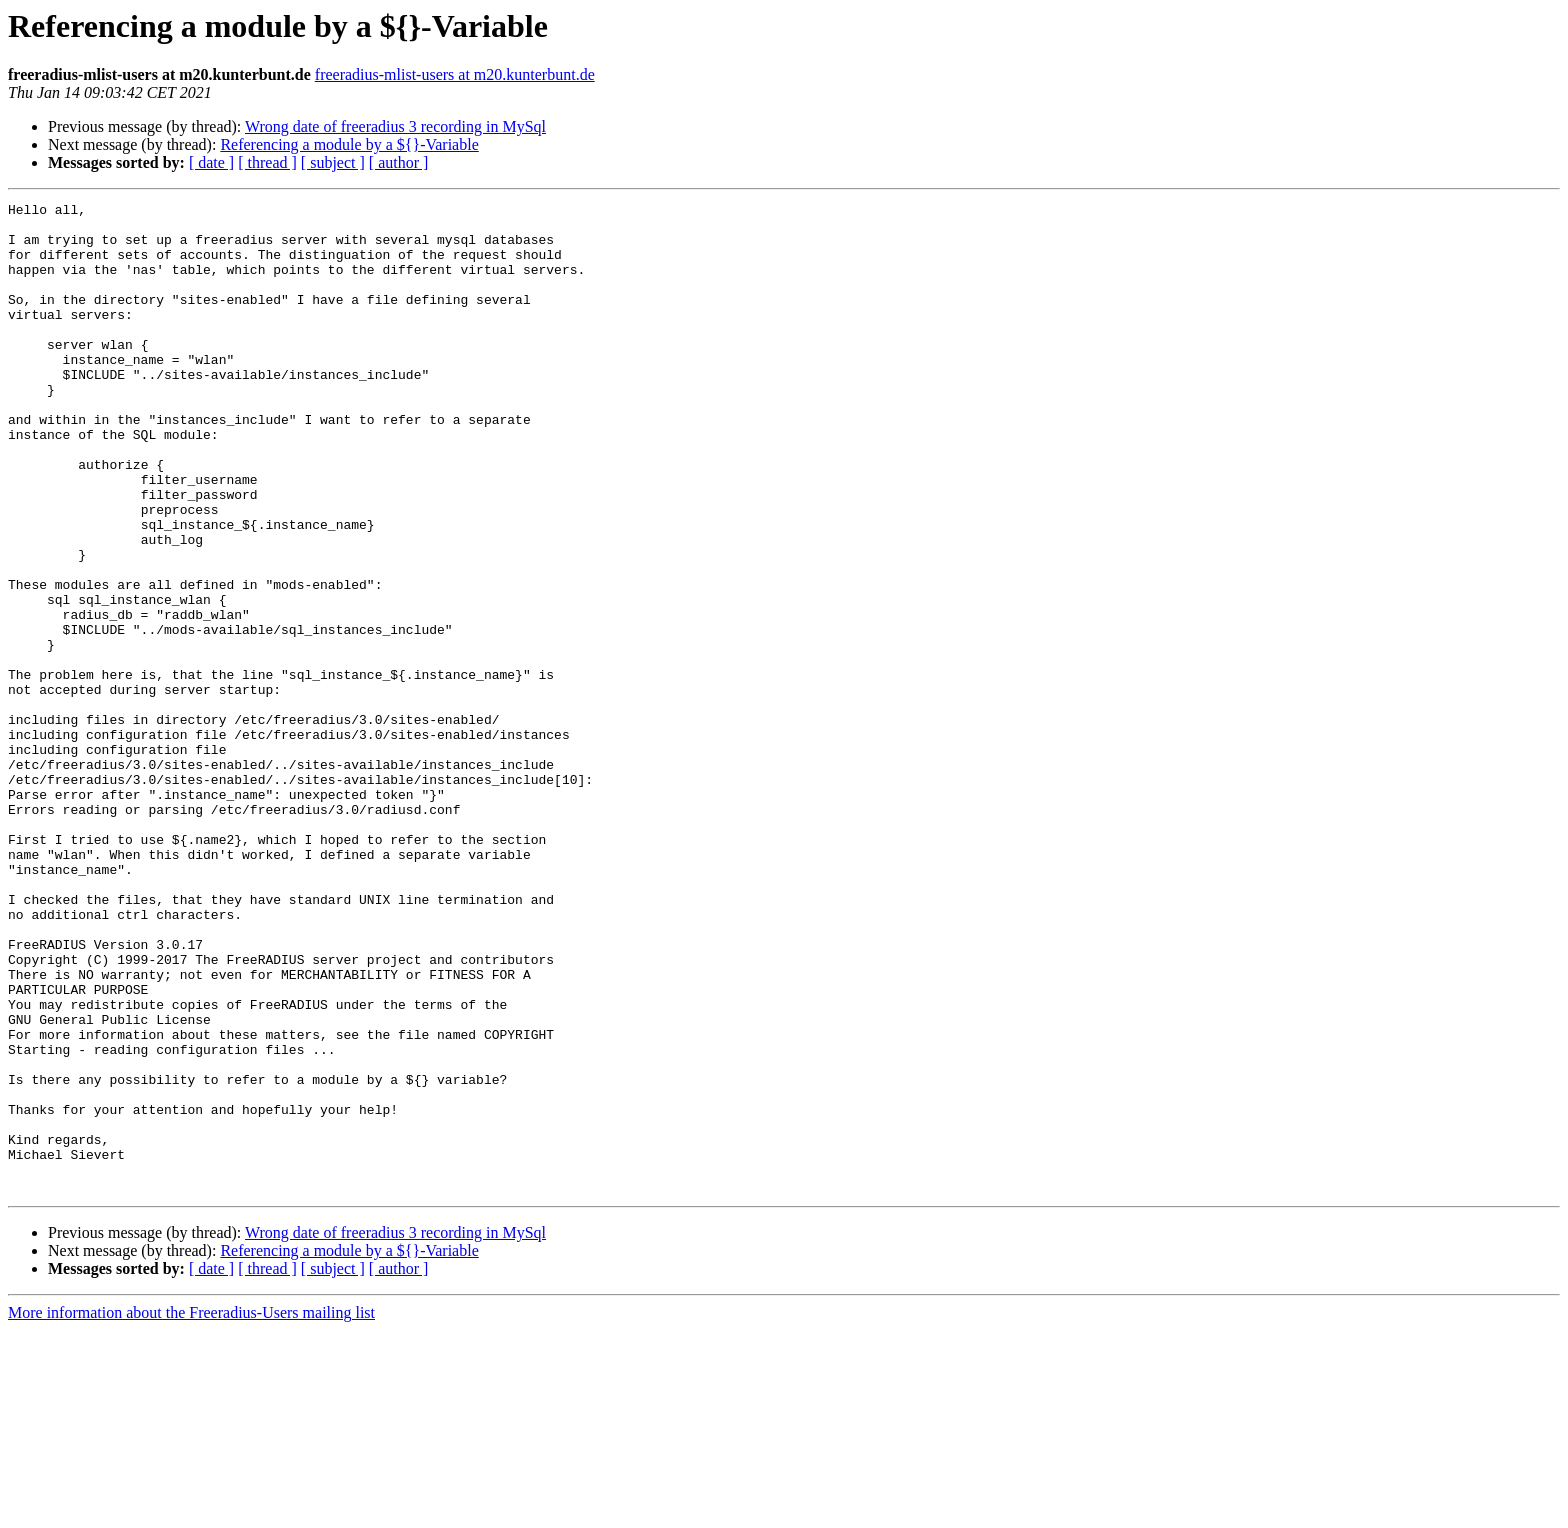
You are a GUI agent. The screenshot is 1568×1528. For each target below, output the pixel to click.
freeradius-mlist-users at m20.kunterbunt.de (455, 74)
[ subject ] (333, 162)
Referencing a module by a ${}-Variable (349, 144)
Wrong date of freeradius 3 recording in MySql (395, 126)
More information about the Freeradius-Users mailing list (191, 1510)
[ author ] (399, 162)
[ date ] (211, 162)
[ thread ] (267, 162)
